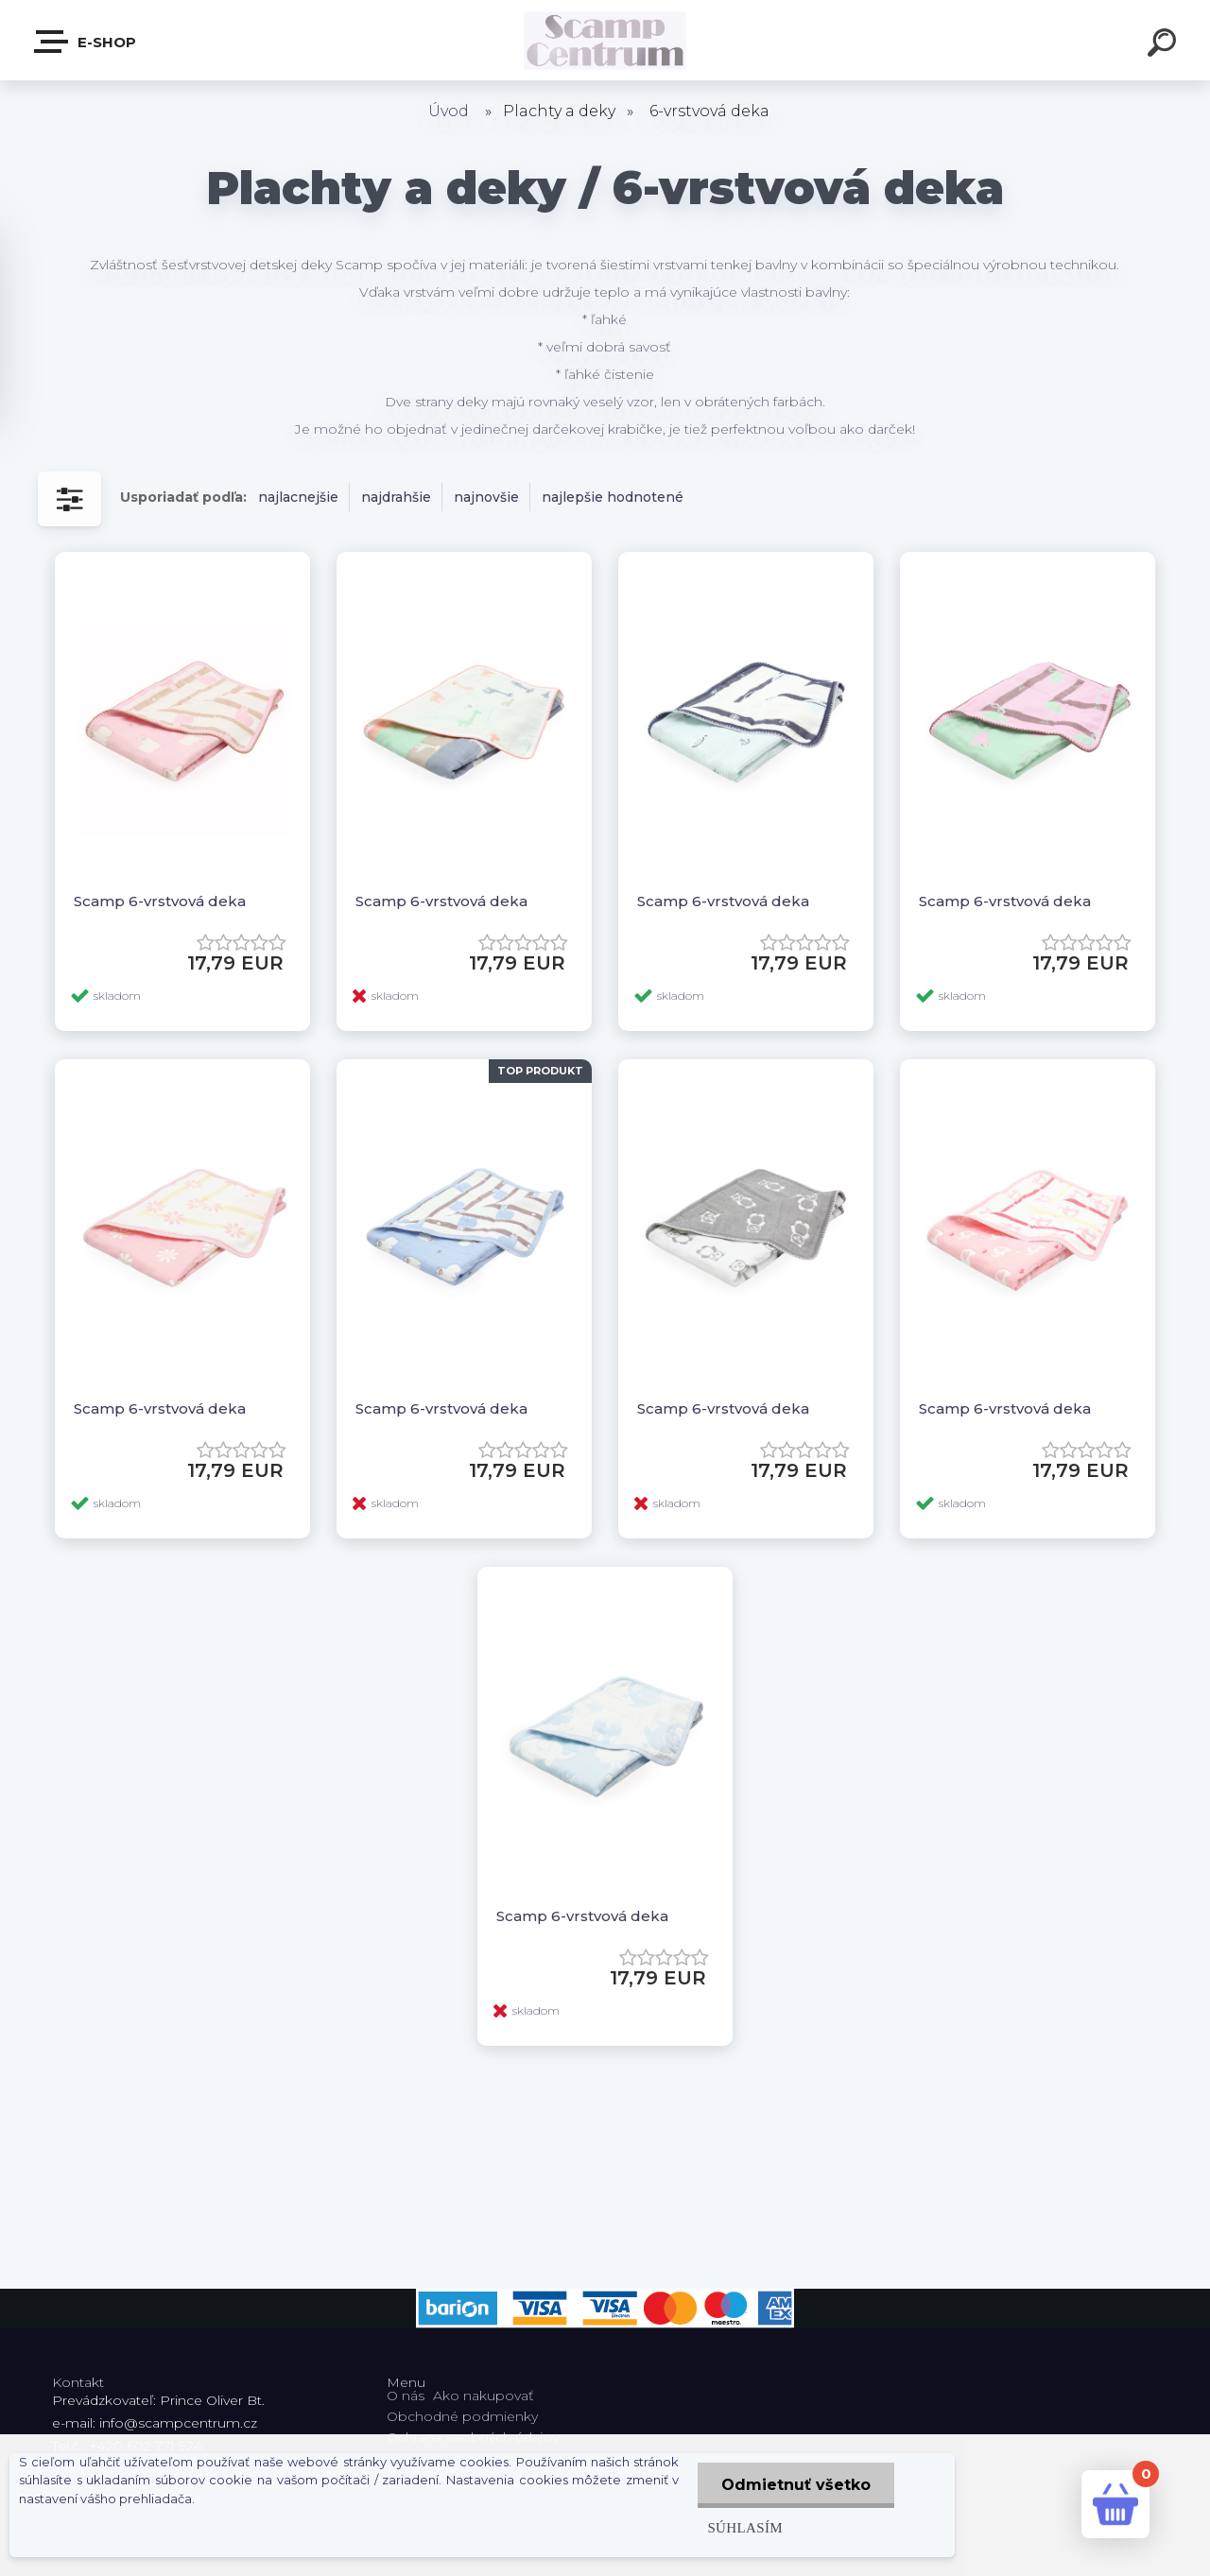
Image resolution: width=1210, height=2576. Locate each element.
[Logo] (605, 40)
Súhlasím (745, 2527)
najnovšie (486, 497)
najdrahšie (396, 497)
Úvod (448, 111)
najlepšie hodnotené (612, 497)
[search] (1165, 45)
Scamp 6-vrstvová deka (160, 901)
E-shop (86, 41)
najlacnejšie (298, 497)
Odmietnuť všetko (796, 2485)
